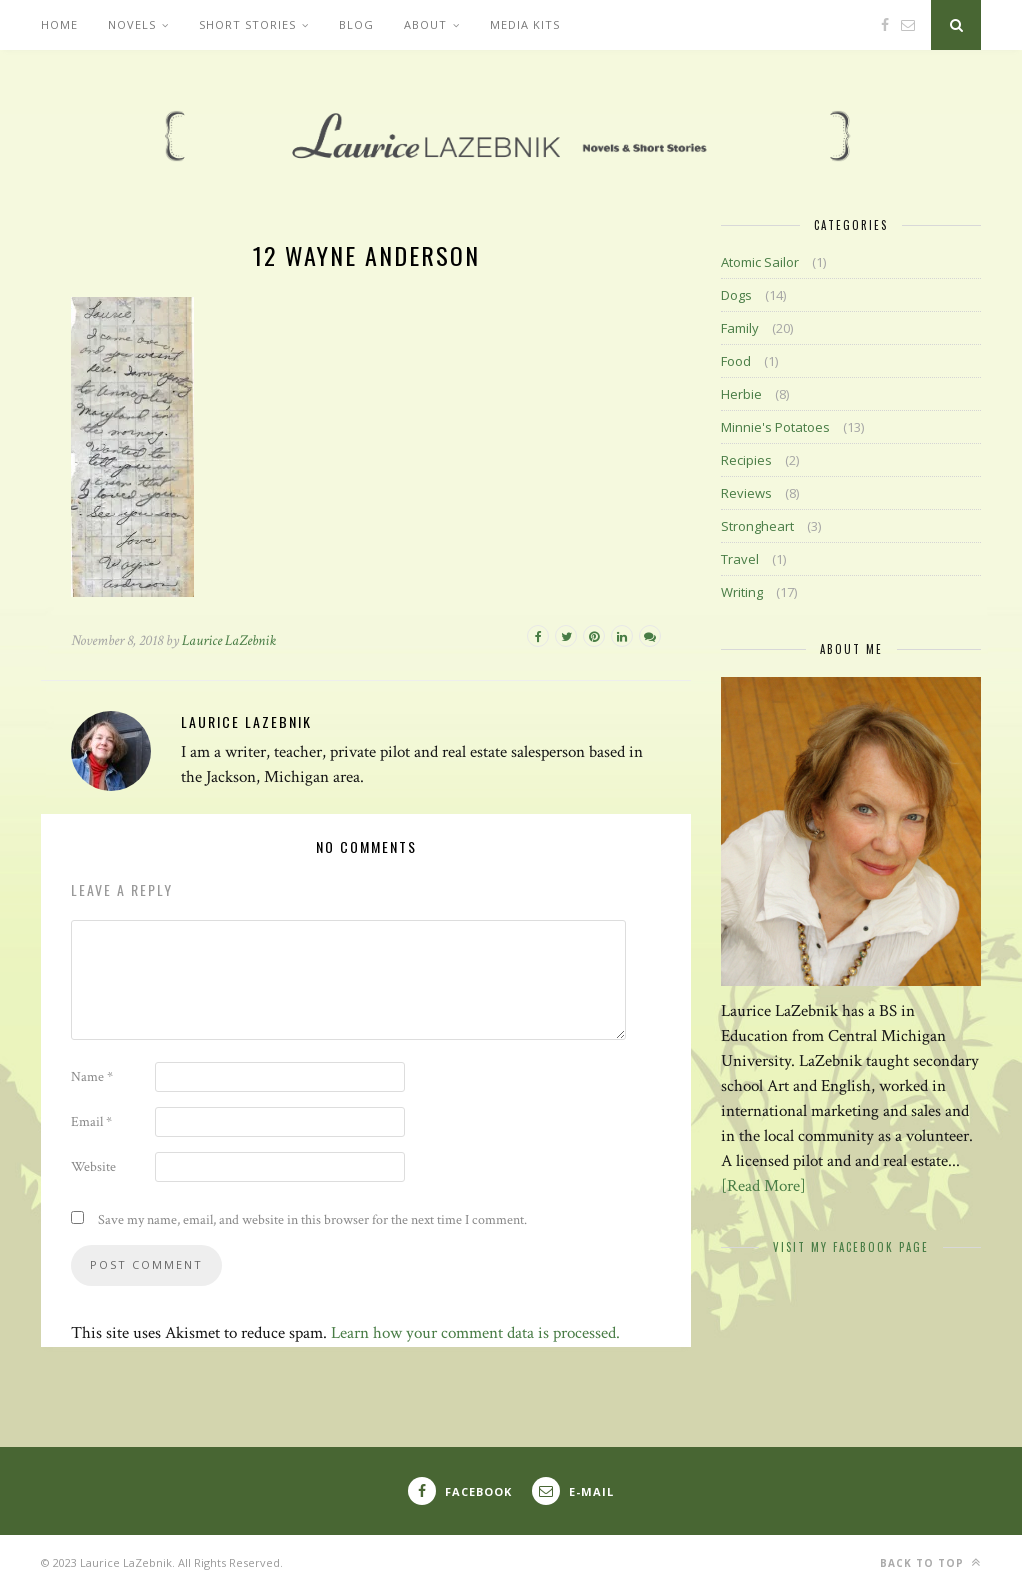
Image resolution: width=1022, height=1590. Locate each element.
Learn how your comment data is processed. (475, 1333)
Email (91, 1122)
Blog (356, 24)
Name (92, 1077)
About (425, 24)
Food (736, 361)
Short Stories (247, 24)
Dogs (736, 295)
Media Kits (525, 24)
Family (740, 328)
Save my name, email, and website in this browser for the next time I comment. (312, 1220)
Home (59, 24)
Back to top (930, 1562)
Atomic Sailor (760, 262)
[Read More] (763, 1186)
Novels (132, 24)
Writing (742, 592)
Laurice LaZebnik (229, 640)
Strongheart (757, 526)
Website (93, 1167)
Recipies (746, 460)
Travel (740, 559)
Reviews (746, 493)
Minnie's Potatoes (775, 427)
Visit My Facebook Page (851, 1247)
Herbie (741, 394)
